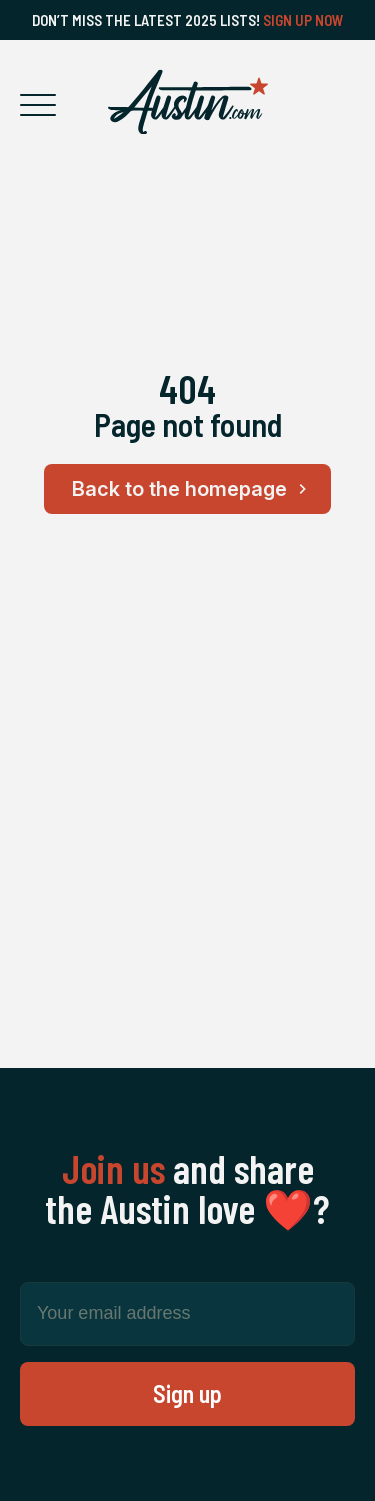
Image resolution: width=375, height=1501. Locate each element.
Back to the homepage (192, 489)
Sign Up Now (303, 20)
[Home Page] (188, 102)
